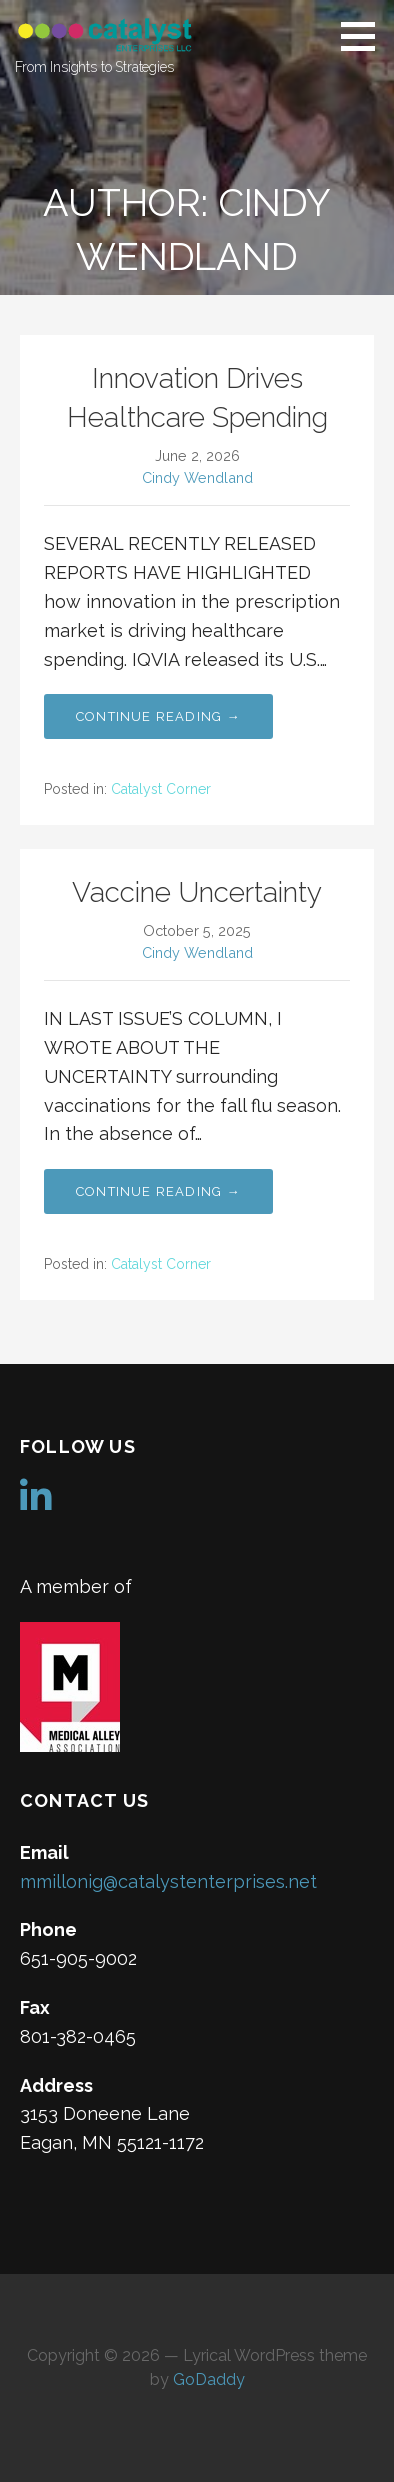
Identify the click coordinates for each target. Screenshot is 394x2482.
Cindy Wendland (197, 477)
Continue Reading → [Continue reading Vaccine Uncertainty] (158, 1191)
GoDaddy (209, 2379)
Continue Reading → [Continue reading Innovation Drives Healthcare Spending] (158, 716)
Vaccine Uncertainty (197, 892)
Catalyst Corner (161, 789)
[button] (365, 36)
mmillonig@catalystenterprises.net (168, 1881)
